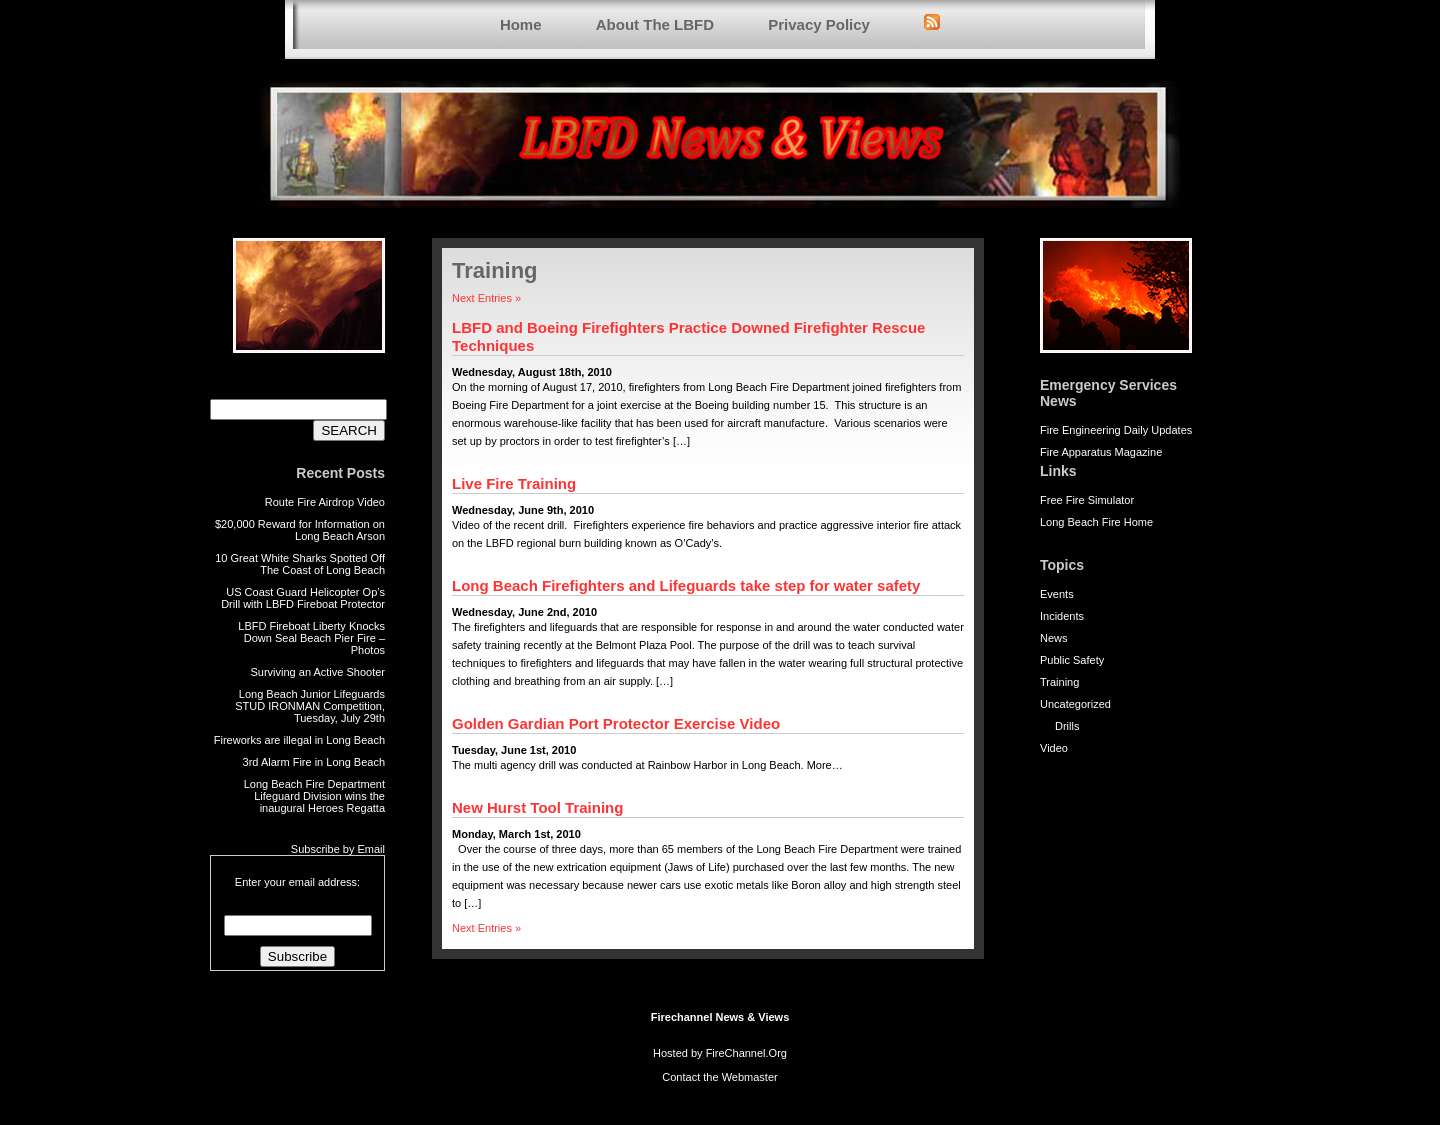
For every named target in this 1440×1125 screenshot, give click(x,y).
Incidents (1062, 616)
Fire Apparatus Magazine (1101, 452)
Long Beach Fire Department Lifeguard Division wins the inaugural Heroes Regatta (314, 796)
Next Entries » (486, 298)
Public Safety (1072, 660)
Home (521, 24)
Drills (1067, 726)
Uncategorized (1075, 704)
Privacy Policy (819, 24)
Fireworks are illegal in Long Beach (299, 740)
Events (1057, 594)
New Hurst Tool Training (537, 807)
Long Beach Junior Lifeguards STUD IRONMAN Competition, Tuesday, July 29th (310, 706)
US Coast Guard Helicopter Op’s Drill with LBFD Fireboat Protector (303, 598)
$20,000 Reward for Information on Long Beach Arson (300, 530)
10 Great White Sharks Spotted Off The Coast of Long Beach (300, 564)
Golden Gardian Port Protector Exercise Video (616, 723)
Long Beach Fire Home (1096, 522)
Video (1054, 748)
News (1054, 638)
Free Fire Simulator (1087, 500)
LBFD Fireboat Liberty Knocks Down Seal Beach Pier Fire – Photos (311, 638)
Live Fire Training (514, 483)
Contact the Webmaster (719, 1077)
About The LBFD (655, 24)
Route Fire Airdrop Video (325, 502)
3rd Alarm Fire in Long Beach (314, 762)
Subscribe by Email (338, 849)
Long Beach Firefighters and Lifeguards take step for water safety (686, 585)
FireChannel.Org (746, 1053)
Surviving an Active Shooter (317, 672)
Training (1059, 682)
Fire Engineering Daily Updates (1116, 430)
